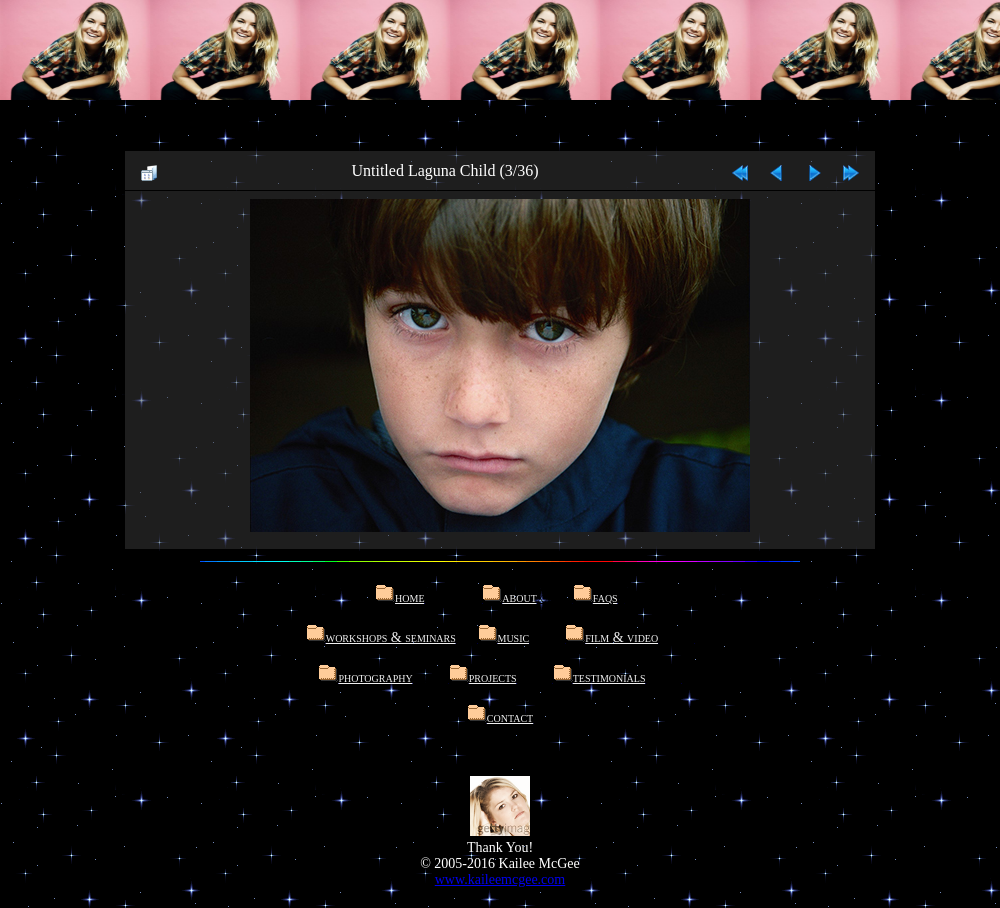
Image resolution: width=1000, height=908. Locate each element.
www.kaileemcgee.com (500, 879)
